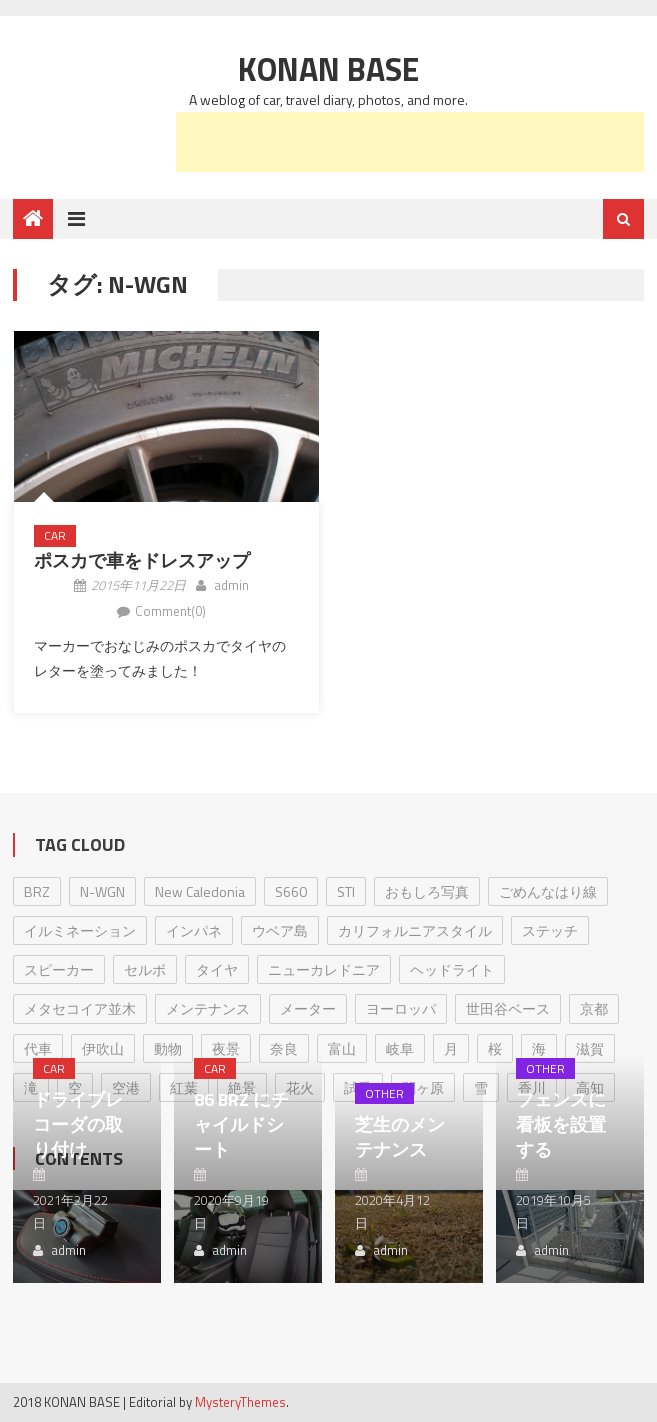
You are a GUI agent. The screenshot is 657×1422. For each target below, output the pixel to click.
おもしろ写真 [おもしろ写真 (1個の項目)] (427, 891)
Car (55, 535)
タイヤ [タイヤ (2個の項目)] (217, 969)
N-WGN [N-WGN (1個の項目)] (102, 891)
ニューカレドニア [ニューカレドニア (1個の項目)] (324, 969)
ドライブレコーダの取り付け (78, 1124)
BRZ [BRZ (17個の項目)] (37, 891)
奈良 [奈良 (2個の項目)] (284, 1048)
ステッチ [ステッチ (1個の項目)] (550, 930)
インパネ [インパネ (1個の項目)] (194, 930)
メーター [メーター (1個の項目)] (308, 1008)
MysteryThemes (240, 1402)
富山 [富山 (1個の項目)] (342, 1048)
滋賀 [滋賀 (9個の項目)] (590, 1048)
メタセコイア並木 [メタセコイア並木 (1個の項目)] (80, 1008)
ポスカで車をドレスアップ (142, 560)
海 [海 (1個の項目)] (539, 1048)
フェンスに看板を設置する (561, 1124)
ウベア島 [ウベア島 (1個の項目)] (280, 930)
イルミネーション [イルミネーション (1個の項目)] (80, 930)
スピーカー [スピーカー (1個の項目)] (59, 969)
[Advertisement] (410, 142)
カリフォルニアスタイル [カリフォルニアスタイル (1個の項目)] (415, 930)
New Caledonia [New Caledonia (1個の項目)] (200, 891)
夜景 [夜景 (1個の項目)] (226, 1048)
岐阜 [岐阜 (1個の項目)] (400, 1048)
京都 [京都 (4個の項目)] (594, 1008)
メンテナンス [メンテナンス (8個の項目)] (208, 1008)
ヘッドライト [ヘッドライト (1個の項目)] (452, 969)
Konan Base (328, 69)
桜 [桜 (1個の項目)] (495, 1048)
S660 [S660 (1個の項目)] (291, 891)
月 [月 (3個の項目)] (451, 1048)
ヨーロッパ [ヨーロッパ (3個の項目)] (401, 1008)
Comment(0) (170, 611)
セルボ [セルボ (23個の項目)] (145, 969)
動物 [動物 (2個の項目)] (168, 1048)
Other (384, 1093)
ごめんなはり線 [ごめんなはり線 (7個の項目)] (548, 891)
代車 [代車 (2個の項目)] (38, 1048)
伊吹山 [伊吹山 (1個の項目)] (103, 1048)
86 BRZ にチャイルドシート (241, 1124)
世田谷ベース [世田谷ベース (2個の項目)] (508, 1008)
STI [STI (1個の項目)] (346, 891)
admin (231, 585)
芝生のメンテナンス (400, 1137)
